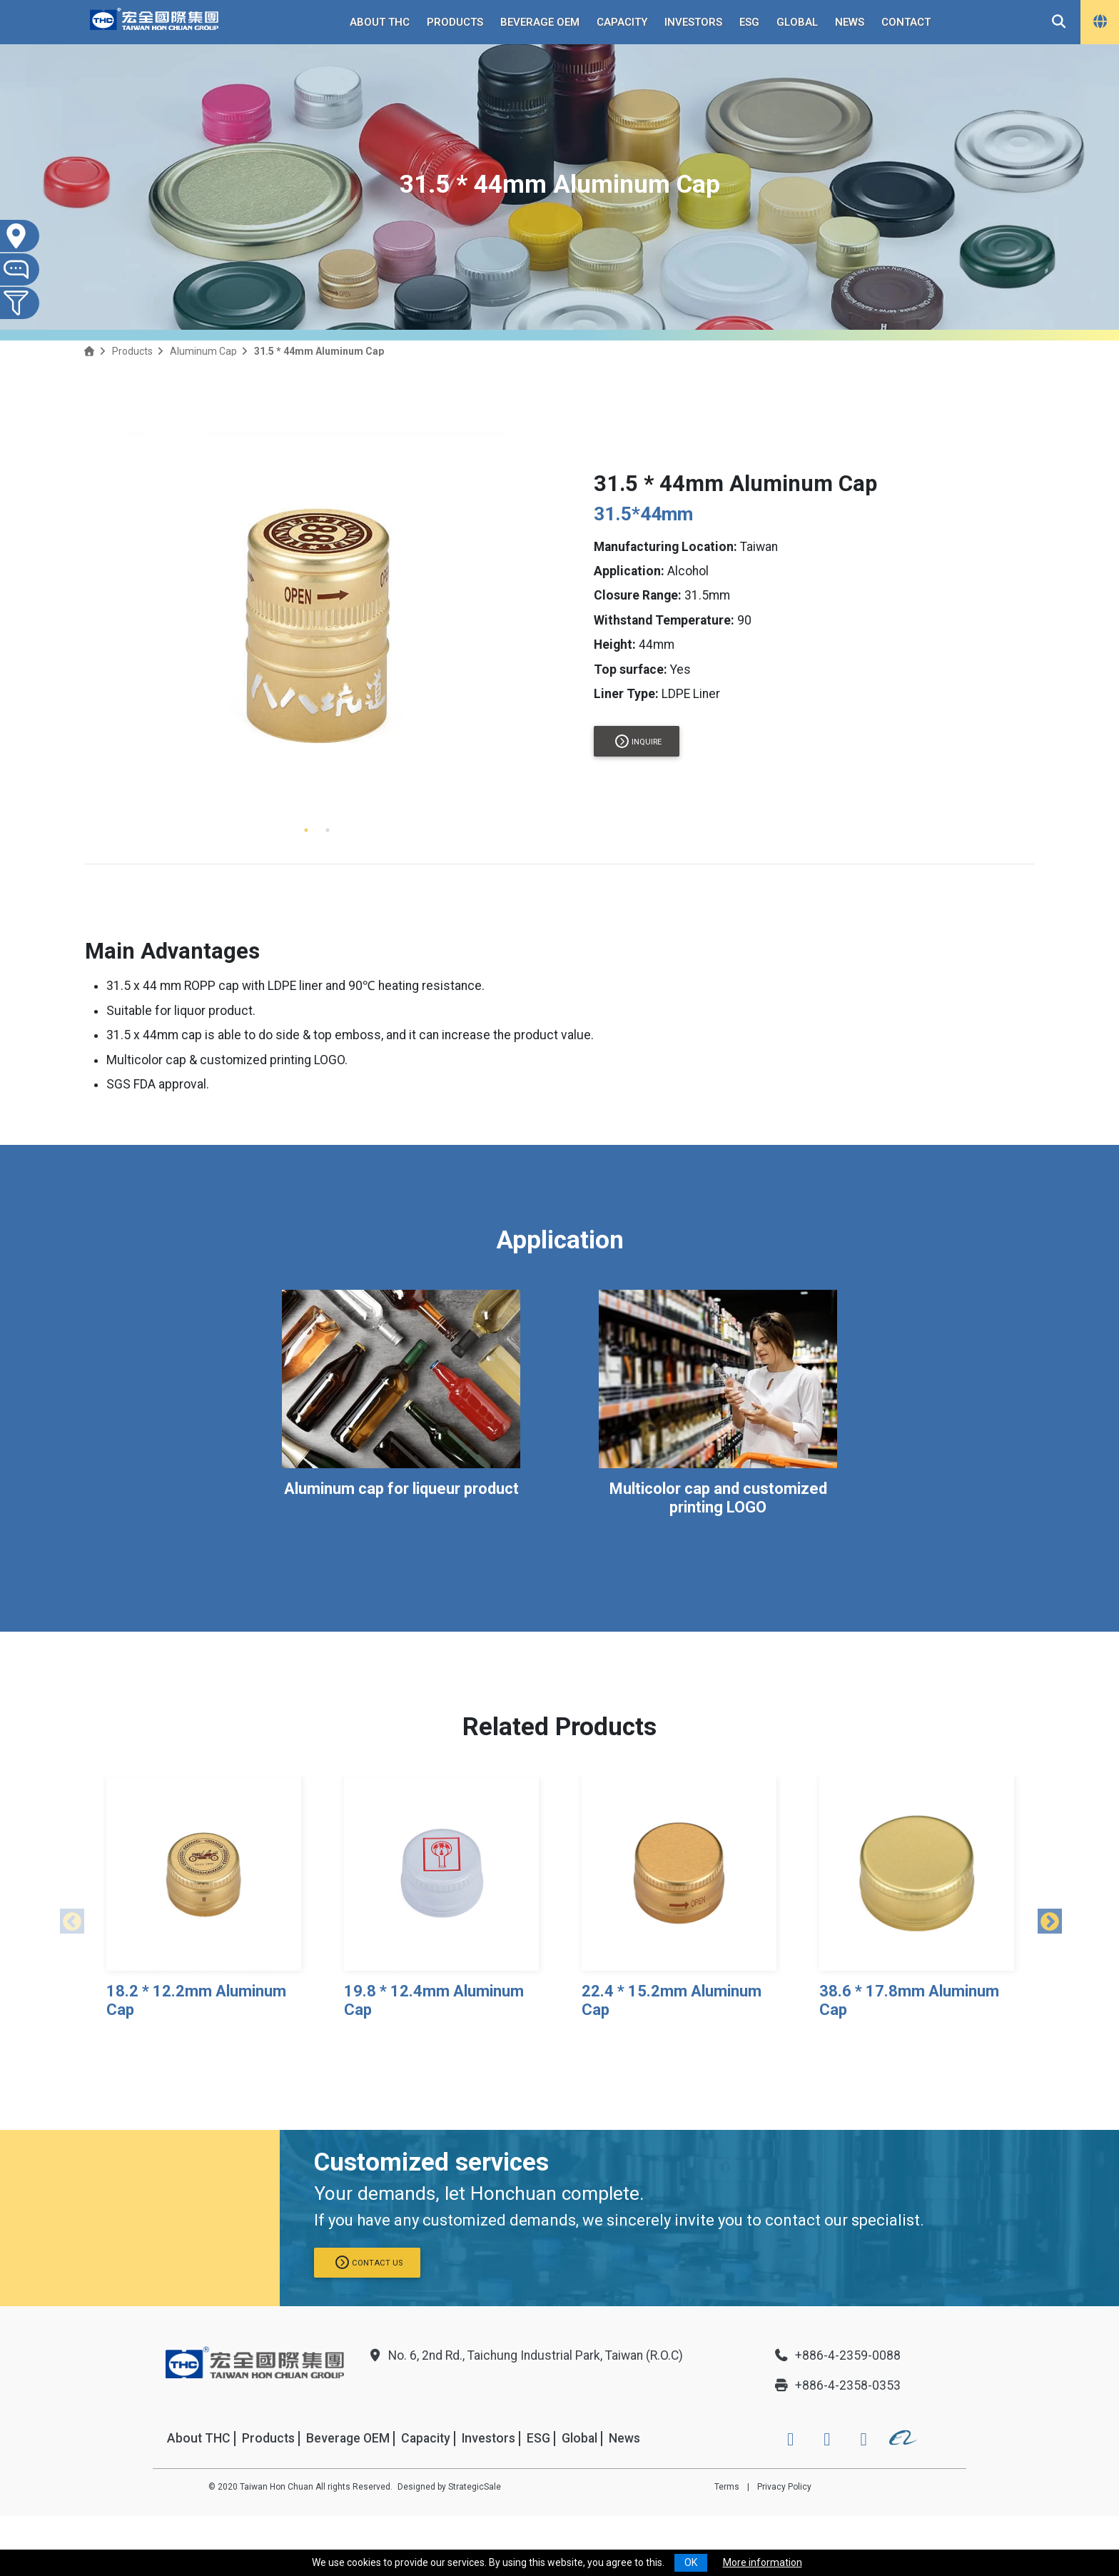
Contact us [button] (368, 2262)
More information (762, 2562)
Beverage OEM (539, 22)
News (849, 22)
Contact (906, 22)
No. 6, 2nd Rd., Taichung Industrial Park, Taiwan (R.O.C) (525, 2355)
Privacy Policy (784, 2487)
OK (690, 2562)
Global (797, 22)
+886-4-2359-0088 (837, 2355)
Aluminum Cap (203, 351)
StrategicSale (474, 2487)
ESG (749, 22)
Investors (693, 22)
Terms (726, 2487)
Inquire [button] (638, 741)
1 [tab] (306, 830)
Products (455, 22)
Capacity (622, 22)
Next (1045, 1918)
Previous (67, 1918)
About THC (380, 22)
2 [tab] (327, 830)
